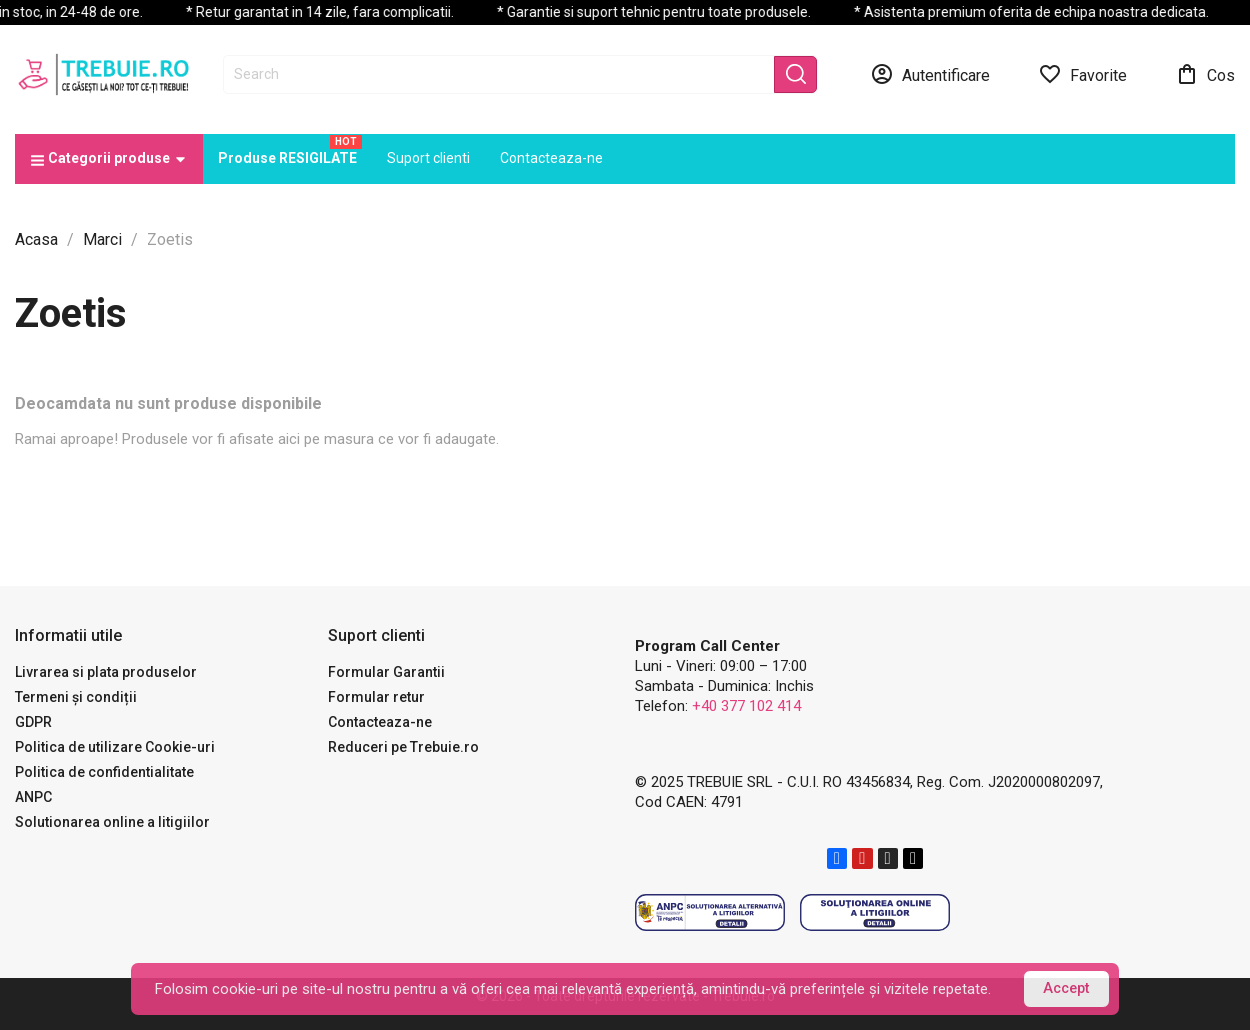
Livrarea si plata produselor (106, 672)
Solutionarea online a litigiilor (112, 822)
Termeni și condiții (76, 697)
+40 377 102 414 (746, 706)
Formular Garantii (386, 672)
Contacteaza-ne (380, 722)
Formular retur (376, 697)
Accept (1066, 988)
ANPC (33, 797)
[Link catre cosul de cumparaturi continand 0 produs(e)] (1205, 74)
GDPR (33, 722)
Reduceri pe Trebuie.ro (403, 747)
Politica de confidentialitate (104, 772)
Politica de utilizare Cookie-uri (115, 747)
